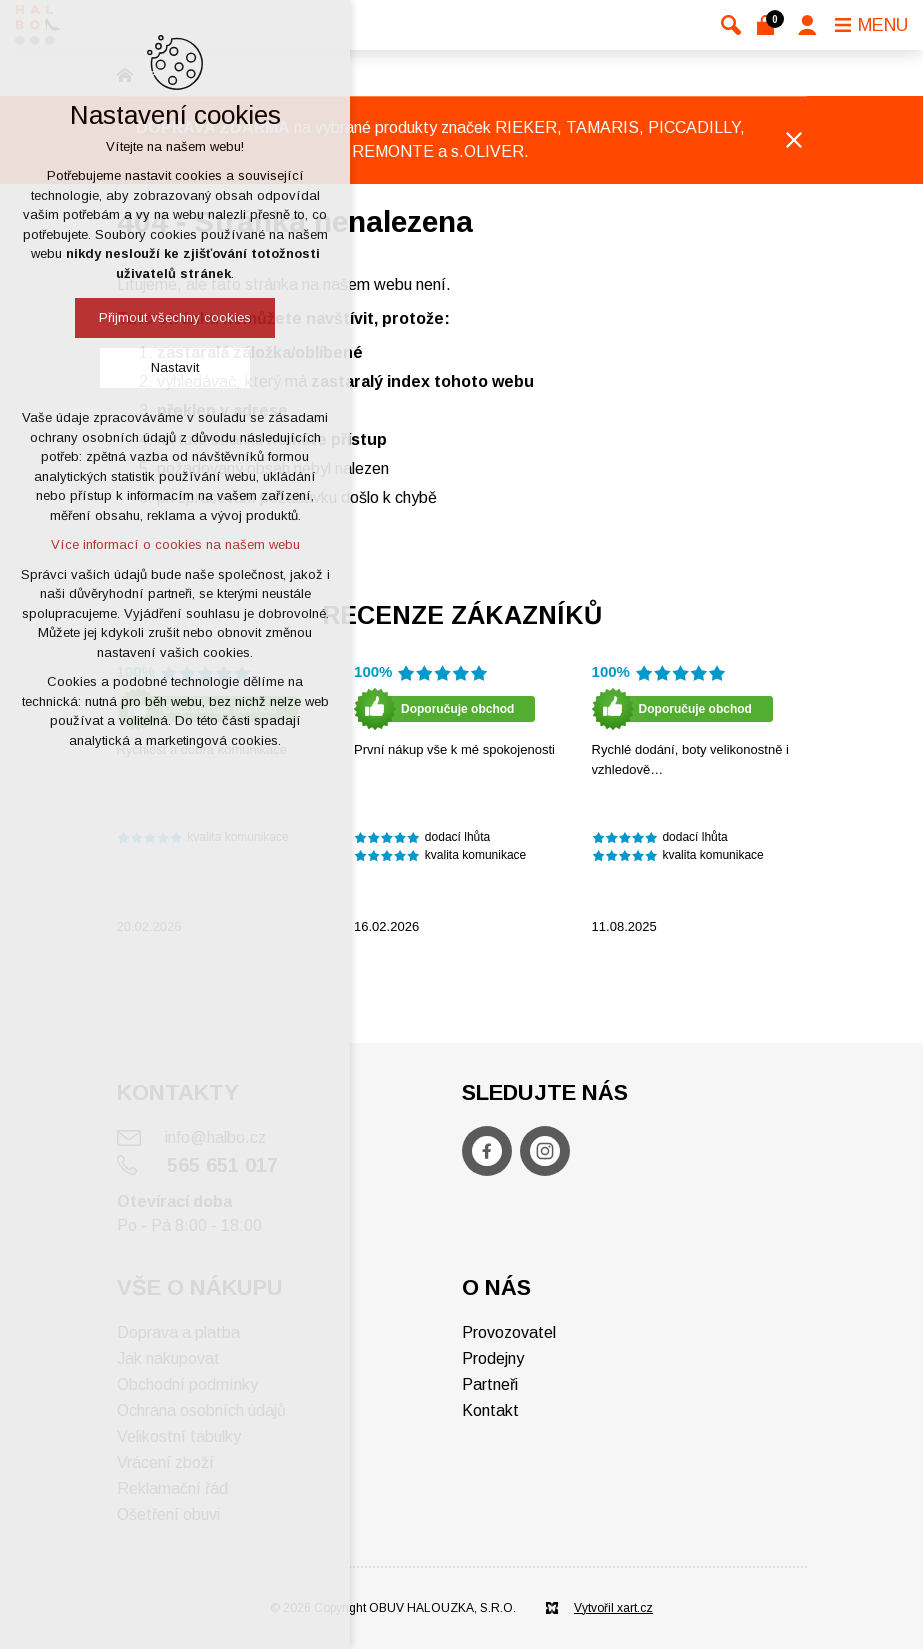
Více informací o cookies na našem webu (175, 544)
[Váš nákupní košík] (769, 25)
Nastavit (175, 367)
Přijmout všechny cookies (175, 317)
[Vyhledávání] (731, 25)
